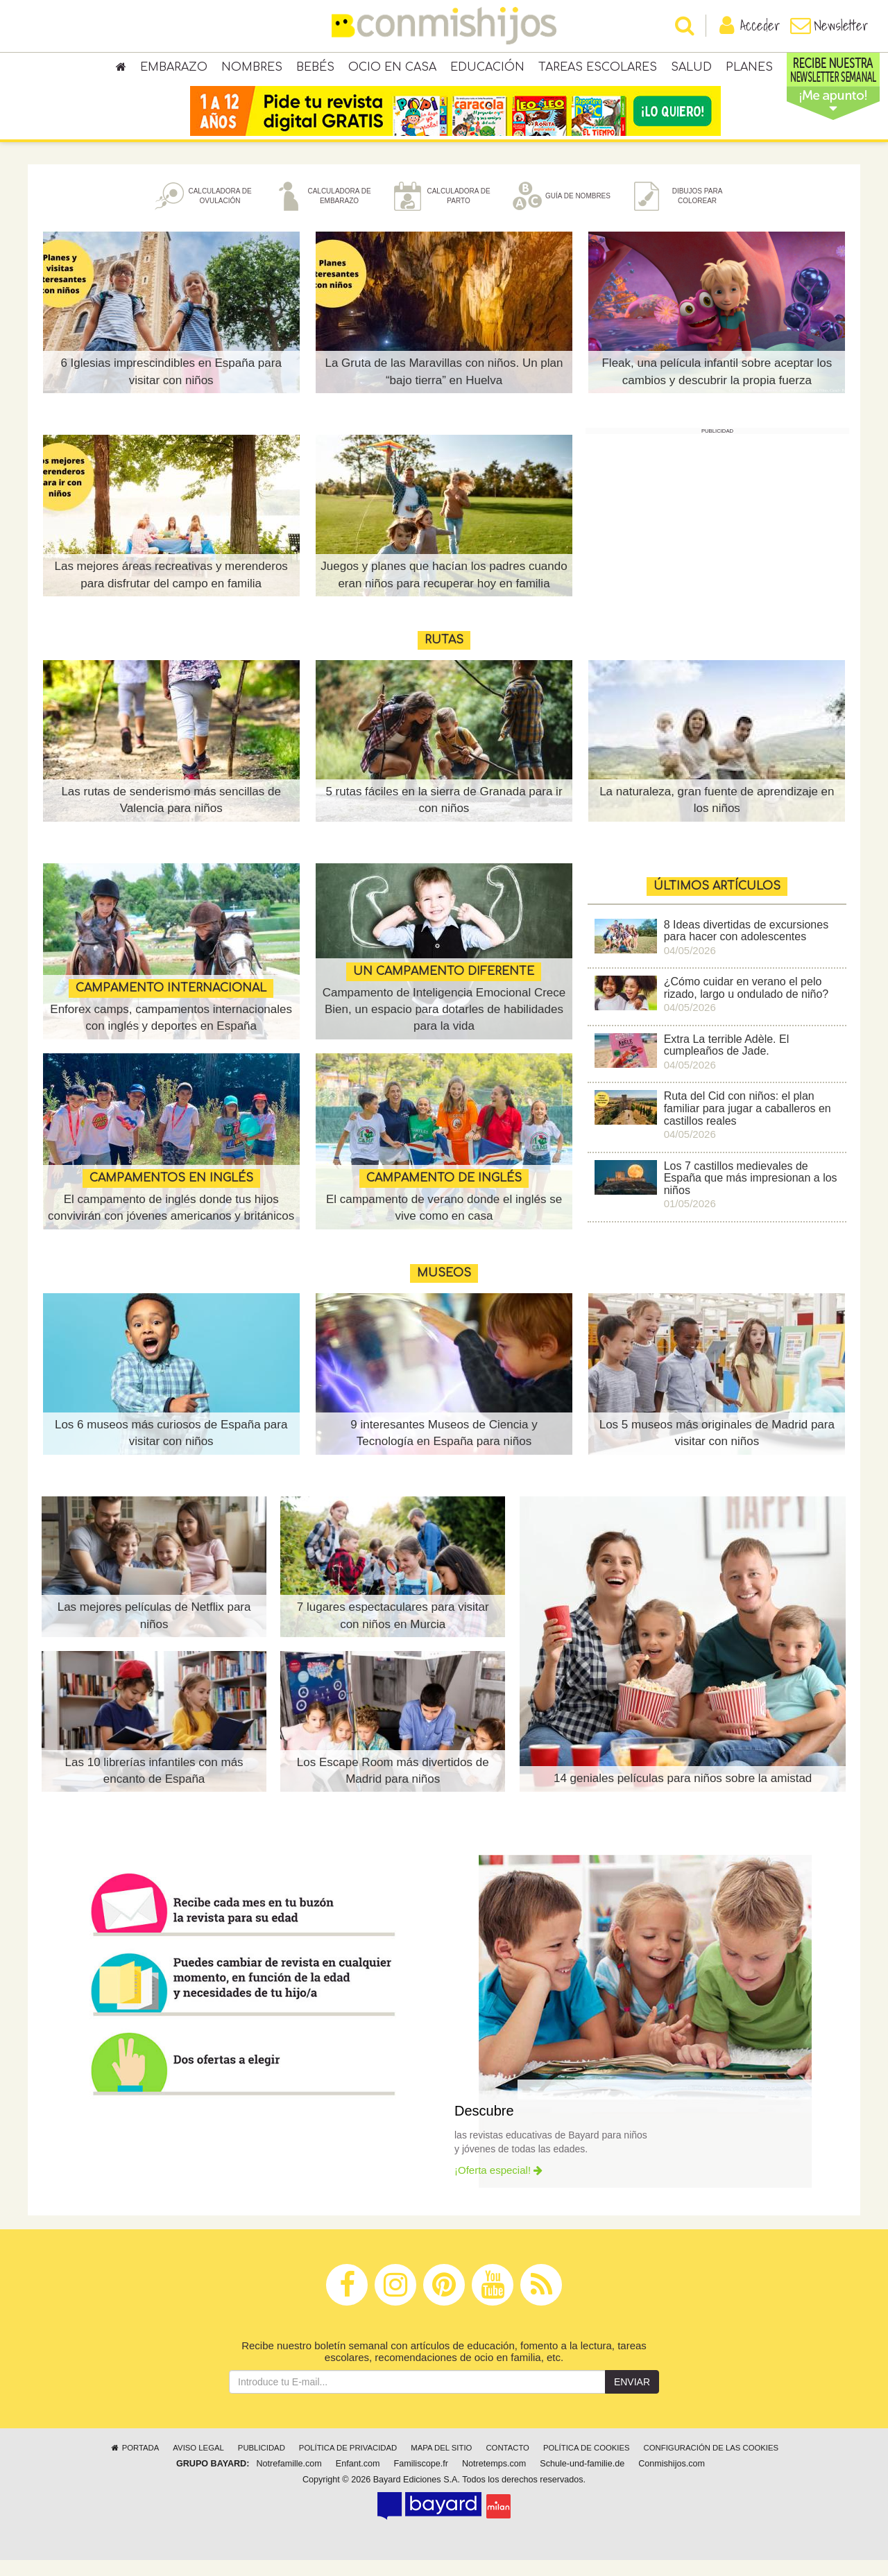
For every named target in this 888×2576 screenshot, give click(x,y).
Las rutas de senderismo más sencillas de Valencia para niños (171, 816)
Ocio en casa (392, 69)
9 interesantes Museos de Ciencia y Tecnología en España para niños (443, 1449)
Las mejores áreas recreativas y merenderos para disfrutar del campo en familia (170, 590)
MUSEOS (444, 1289)
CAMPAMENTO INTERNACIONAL (171, 1004)
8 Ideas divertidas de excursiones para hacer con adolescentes (746, 947)
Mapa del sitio (441, 2464)
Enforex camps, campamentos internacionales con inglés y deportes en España (171, 1033)
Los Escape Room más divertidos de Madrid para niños (393, 1786)
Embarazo (173, 69)
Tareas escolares (597, 69)
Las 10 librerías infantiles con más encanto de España (154, 1786)
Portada (134, 2464)
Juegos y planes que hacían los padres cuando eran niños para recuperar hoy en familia (444, 582)
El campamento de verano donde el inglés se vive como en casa (444, 1223)
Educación (487, 69)
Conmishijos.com (671, 2479)
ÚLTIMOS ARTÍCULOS (717, 902)
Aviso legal (198, 2464)
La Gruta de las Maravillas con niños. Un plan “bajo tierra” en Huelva (444, 387)
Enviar (632, 2397)
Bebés (315, 69)
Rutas (444, 656)
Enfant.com (358, 2479)
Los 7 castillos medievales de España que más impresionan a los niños (750, 1194)
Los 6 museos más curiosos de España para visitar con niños (171, 1449)
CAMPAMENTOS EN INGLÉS (171, 1177)
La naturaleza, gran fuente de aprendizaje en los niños (716, 816)
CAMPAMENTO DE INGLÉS (444, 1194)
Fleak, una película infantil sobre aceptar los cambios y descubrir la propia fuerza (716, 387)
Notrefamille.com (288, 2479)
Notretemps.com (494, 2479)
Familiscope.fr (421, 2479)
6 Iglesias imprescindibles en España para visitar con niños (170, 387)
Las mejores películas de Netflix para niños (154, 1631)
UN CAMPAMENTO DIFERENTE (443, 987)
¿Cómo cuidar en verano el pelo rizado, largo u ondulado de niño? (746, 1004)
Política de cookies (586, 2464)
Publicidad (261, 2464)
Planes (749, 69)
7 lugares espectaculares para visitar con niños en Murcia (393, 1631)
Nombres (251, 69)
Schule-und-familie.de (582, 2479)
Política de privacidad (348, 2464)
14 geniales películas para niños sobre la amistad (683, 1794)
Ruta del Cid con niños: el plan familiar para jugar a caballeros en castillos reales (747, 1125)
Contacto (507, 2464)
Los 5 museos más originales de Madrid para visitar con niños (717, 1449)
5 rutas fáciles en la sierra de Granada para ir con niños (443, 816)
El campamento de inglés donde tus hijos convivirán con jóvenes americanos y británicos (171, 1215)
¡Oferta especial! (498, 2186)
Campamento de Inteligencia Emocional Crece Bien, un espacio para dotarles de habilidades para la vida (444, 1025)
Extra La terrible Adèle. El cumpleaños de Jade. (726, 1061)
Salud (691, 69)
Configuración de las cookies (711, 2464)
